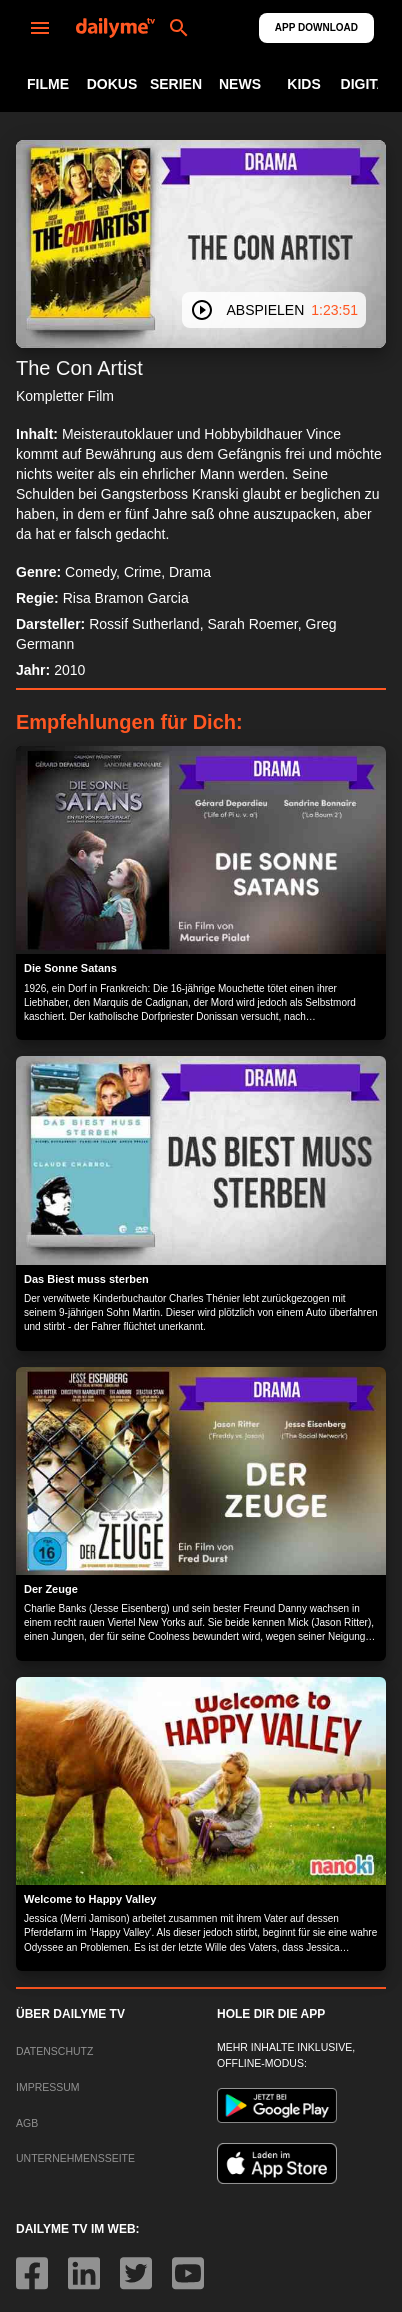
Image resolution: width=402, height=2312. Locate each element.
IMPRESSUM (48, 2087)
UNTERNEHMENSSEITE (75, 2158)
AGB (27, 2123)
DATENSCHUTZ (54, 2051)
